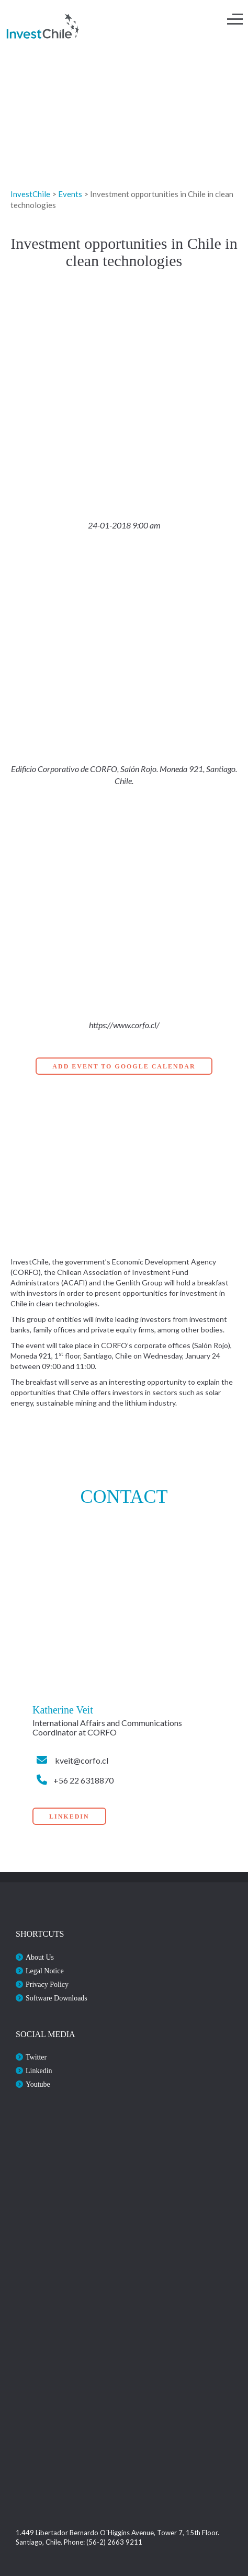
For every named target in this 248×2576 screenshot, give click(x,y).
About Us (40, 1957)
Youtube (38, 2084)
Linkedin (39, 2071)
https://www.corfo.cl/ (124, 1025)
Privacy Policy (47, 1984)
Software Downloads (56, 1998)
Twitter (36, 2057)
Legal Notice (45, 1971)
